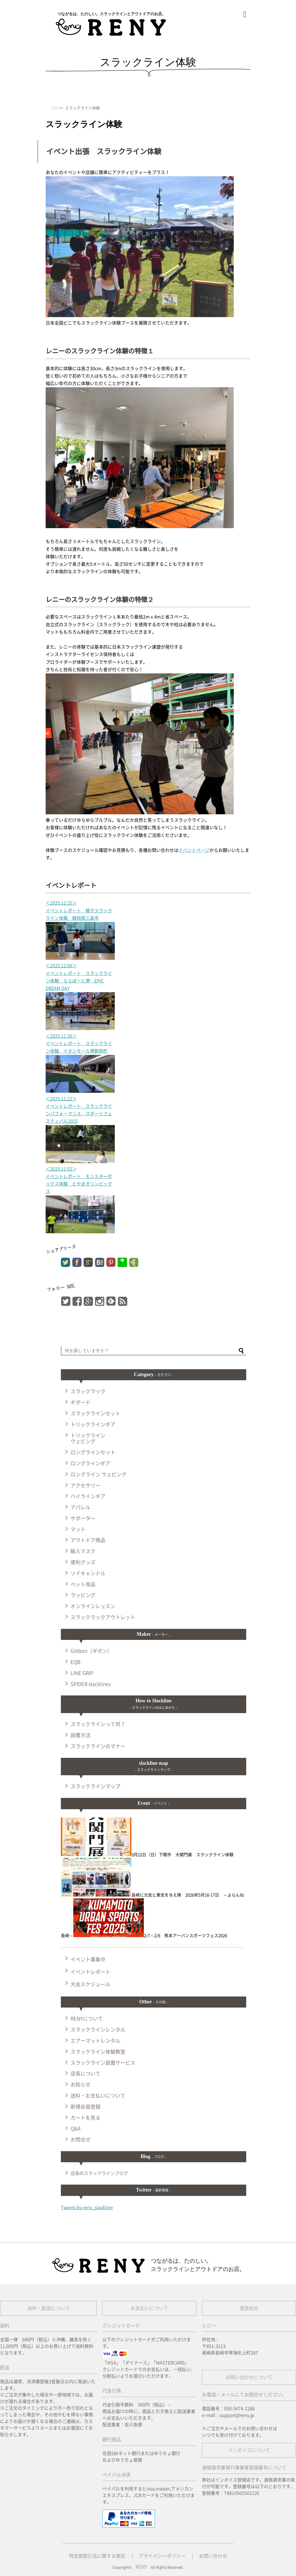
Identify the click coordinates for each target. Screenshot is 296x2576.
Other (153, 2002)
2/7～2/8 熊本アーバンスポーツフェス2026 (150, 1936)
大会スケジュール (90, 1984)
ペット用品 (83, 1584)
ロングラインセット (93, 1452)
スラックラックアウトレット (103, 1617)
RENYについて (87, 2018)
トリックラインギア (93, 1424)
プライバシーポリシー (162, 2556)
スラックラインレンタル (98, 2029)
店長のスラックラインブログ (99, 2173)
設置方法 (80, 1735)
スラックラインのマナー (98, 1746)
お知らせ (80, 2084)
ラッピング (83, 1595)
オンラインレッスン (93, 1606)
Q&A (76, 2128)
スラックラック (88, 1391)
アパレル (80, 1507)
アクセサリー (85, 1485)
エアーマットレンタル (95, 2040)
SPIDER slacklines (91, 1684)
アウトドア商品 (88, 1540)
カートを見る (85, 2117)
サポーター (83, 1518)
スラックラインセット (95, 1413)
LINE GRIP (82, 1673)
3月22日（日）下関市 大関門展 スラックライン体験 (147, 1855)
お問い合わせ (213, 2556)
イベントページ (193, 850)
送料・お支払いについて (98, 2095)
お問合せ (80, 2139)
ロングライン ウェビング (98, 1474)
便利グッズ (83, 1562)
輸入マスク (83, 1551)
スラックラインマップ (95, 1786)
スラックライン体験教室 (98, 2051)
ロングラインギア (90, 1463)
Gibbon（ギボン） (91, 1650)
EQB (76, 1662)
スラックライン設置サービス (103, 2062)
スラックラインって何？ (98, 1724)
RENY (141, 2566)
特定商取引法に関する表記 (97, 2556)
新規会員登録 (85, 2106)
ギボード (80, 1402)
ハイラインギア (88, 1496)
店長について (85, 2073)
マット (78, 1529)
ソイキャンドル (88, 1573)
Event (153, 1803)
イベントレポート (90, 1971)
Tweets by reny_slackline (87, 2207)
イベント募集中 (88, 1959)
